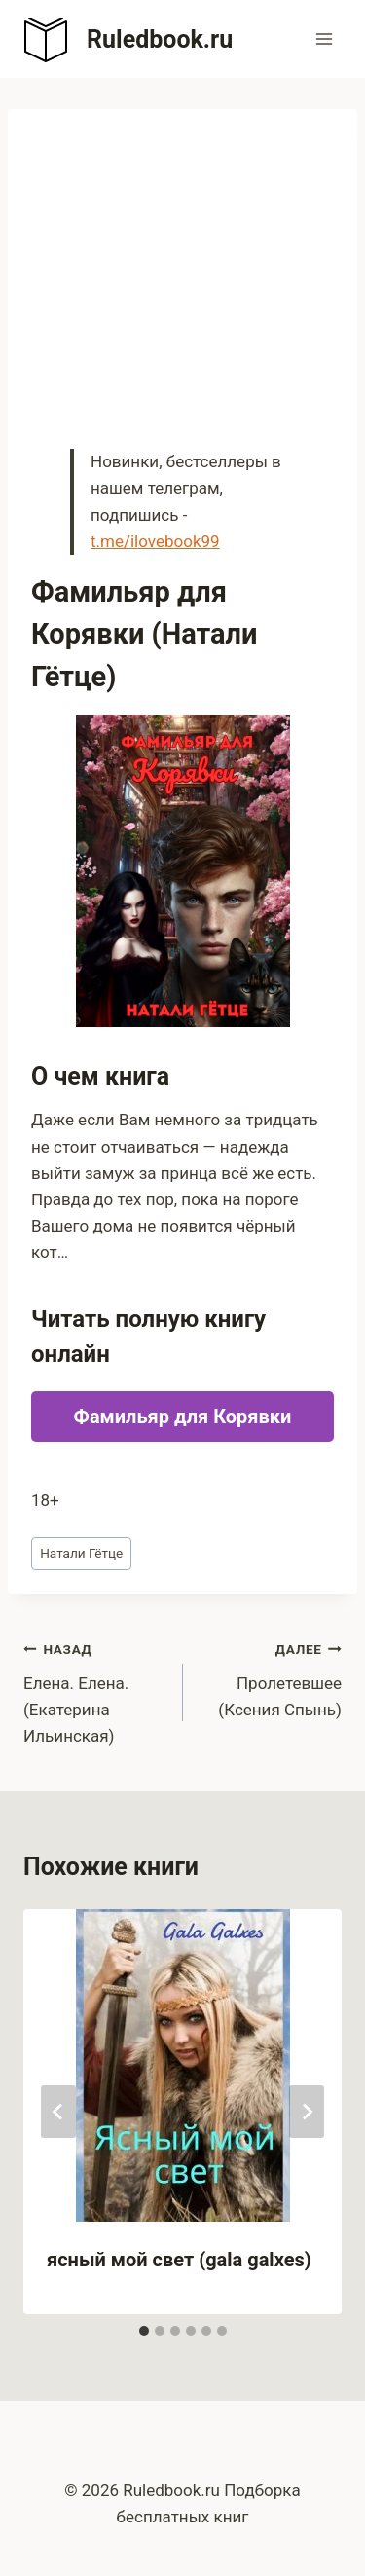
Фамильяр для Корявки (183, 1416)
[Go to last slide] (58, 2111)
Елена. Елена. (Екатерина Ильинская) (94, 1691)
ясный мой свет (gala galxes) (179, 2259)
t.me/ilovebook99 (155, 541)
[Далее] (306, 2111)
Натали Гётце (81, 1553)
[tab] (144, 2331)
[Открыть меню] (324, 38)
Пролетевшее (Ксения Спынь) (271, 1677)
